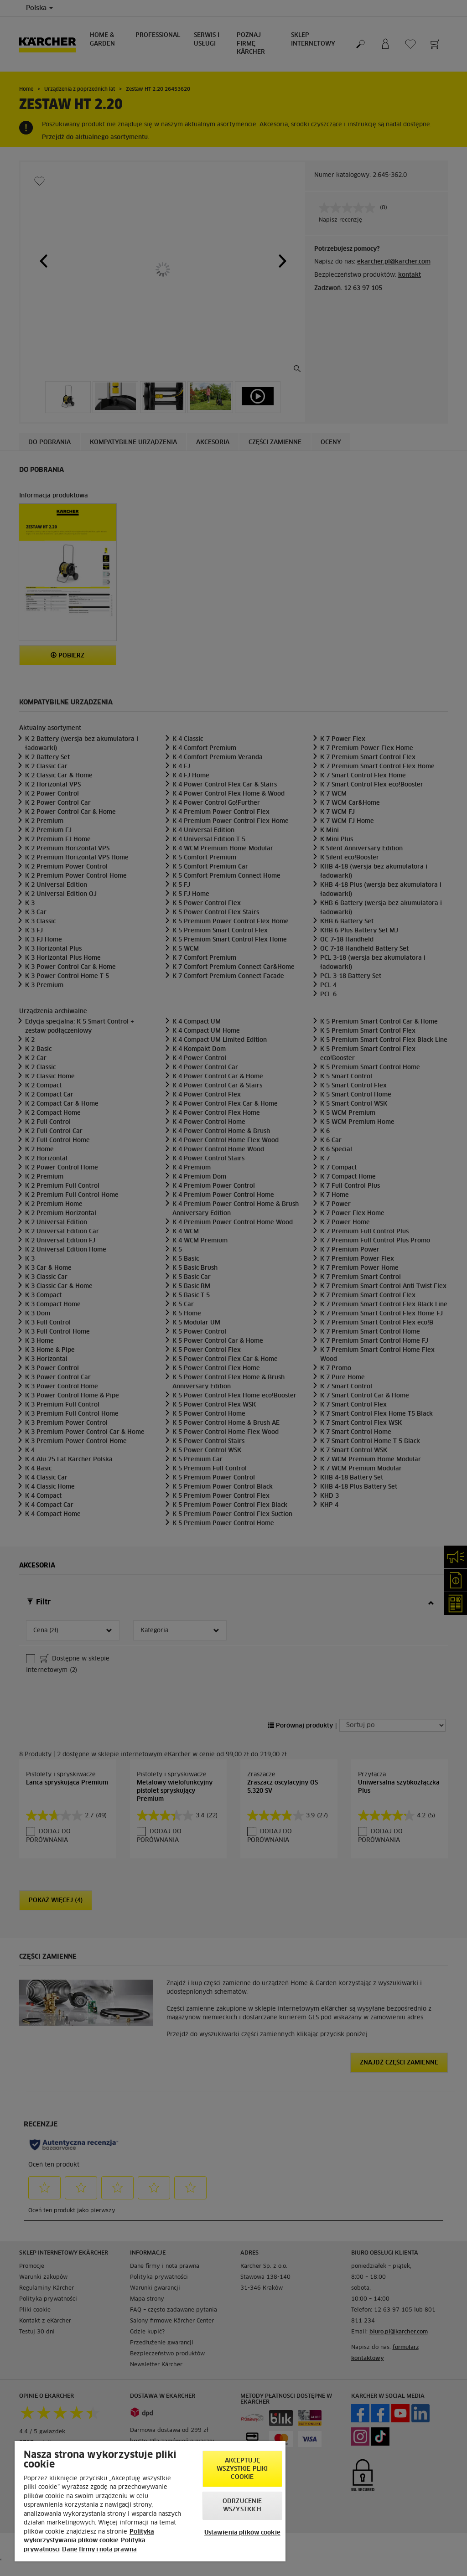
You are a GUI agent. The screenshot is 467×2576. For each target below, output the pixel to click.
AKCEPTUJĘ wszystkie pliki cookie (242, 2469)
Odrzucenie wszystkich (242, 2505)
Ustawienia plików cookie (242, 2533)
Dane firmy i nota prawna (99, 2550)
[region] (150, 2501)
